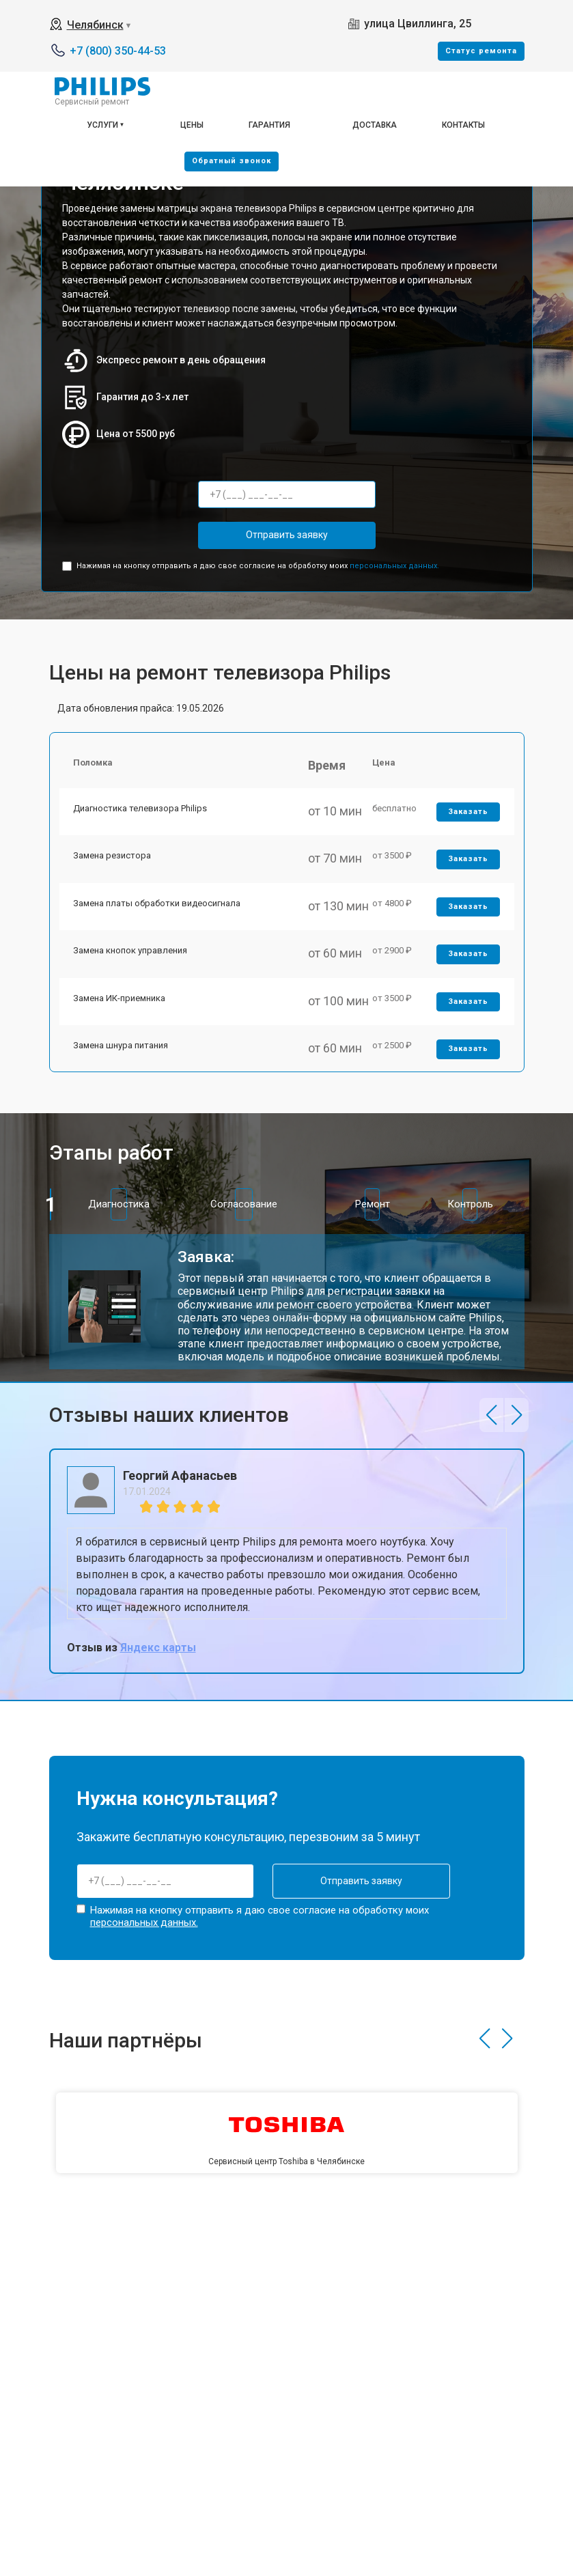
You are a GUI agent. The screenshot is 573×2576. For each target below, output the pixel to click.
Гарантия (269, 125)
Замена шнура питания (120, 1045)
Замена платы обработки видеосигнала (156, 903)
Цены (192, 125)
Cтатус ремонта (481, 50)
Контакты (463, 125)
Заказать (468, 811)
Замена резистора (112, 855)
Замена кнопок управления (130, 950)
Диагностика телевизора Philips (140, 808)
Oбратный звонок (231, 160)
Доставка (374, 125)
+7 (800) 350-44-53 (118, 50)
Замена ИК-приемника (119, 998)
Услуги (102, 125)
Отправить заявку (287, 534)
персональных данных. (394, 565)
